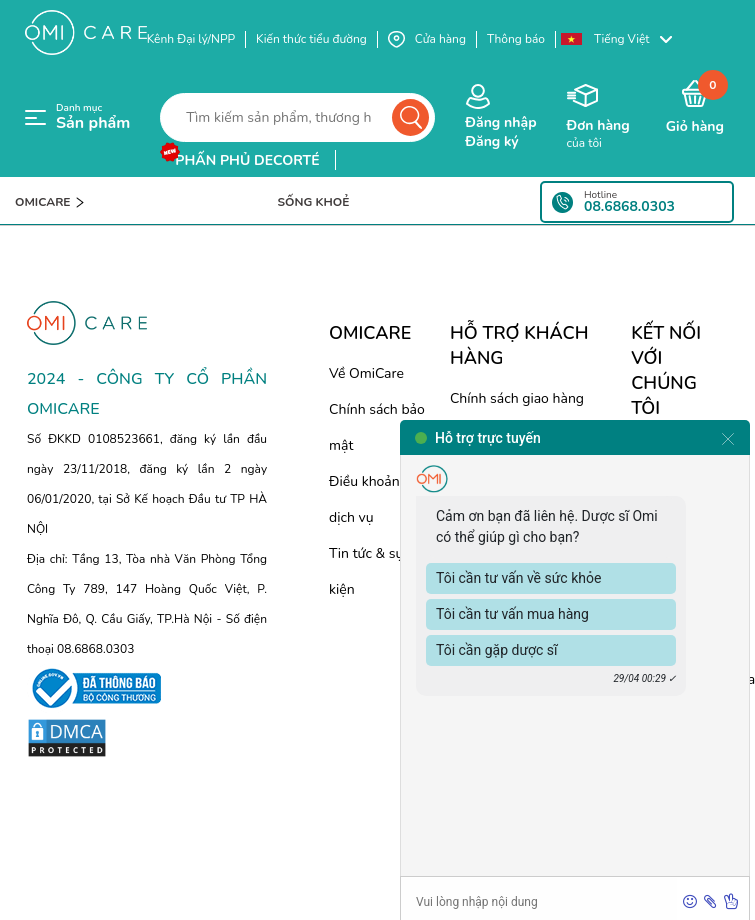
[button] (626, 39)
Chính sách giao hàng (517, 398)
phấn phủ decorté (247, 160)
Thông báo (516, 39)
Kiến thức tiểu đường (311, 39)
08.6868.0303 (629, 207)
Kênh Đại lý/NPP (191, 39)
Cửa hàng (427, 39)
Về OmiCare (366, 373)
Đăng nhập (500, 122)
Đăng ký (491, 141)
